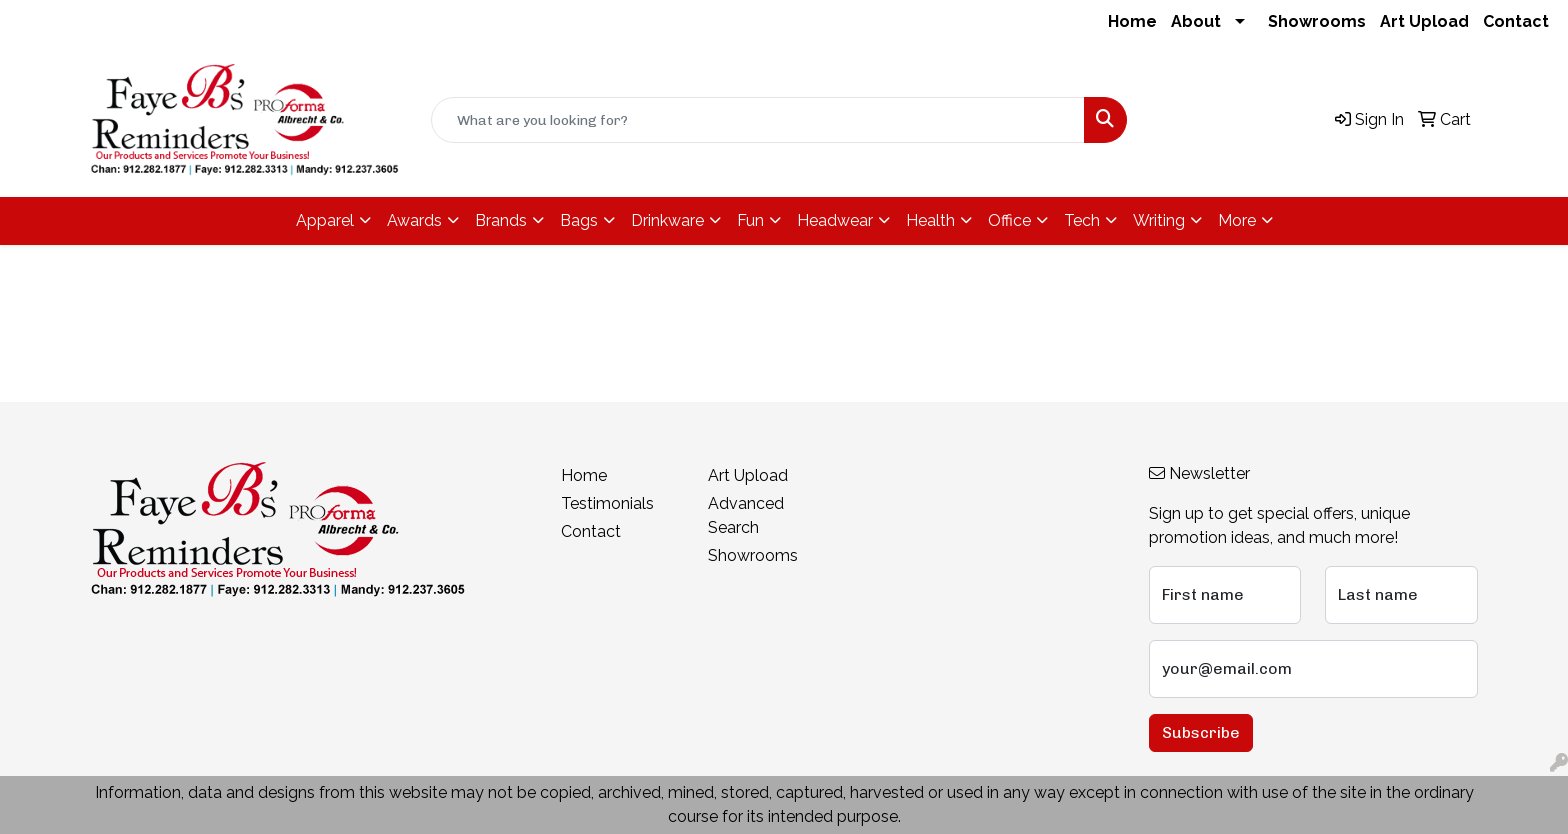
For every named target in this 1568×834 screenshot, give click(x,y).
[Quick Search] (758, 120)
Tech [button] (1082, 220)
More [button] (1237, 220)
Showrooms (1317, 21)
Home (1132, 21)
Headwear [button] (835, 220)
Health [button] (930, 220)
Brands (501, 220)
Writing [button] (1159, 220)
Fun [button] (750, 220)
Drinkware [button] (667, 220)
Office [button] (1009, 220)
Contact (1516, 21)
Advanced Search (746, 515)
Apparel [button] (325, 220)
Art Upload (1424, 21)
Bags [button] (579, 220)
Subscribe (1201, 732)
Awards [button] (414, 220)
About (1196, 21)
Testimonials (607, 503)
